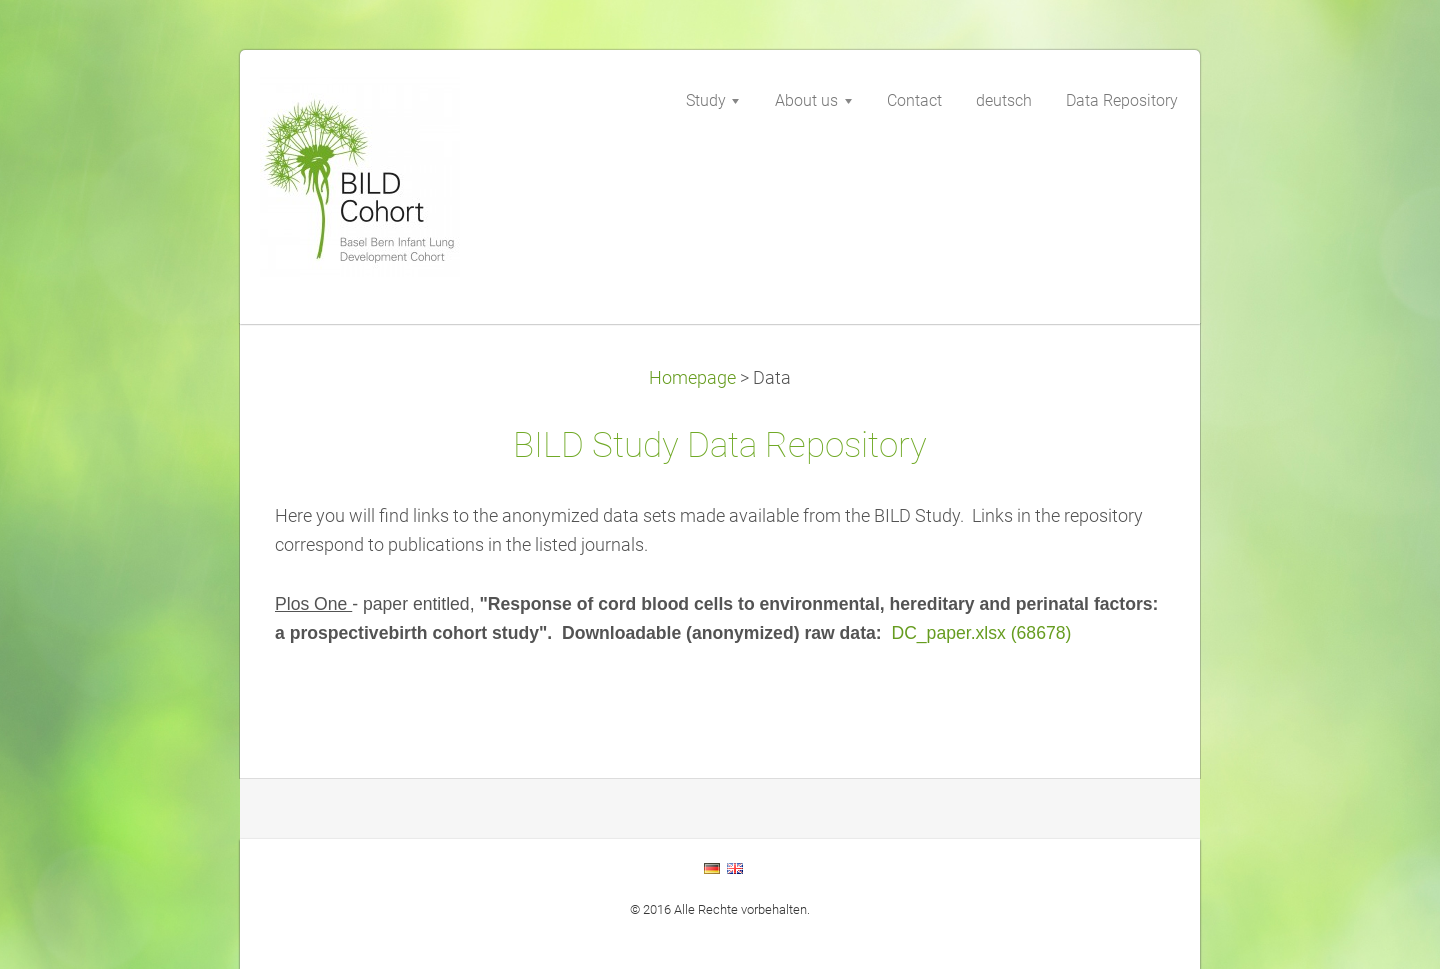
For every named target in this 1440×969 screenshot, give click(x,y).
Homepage (692, 378)
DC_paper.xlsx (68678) (981, 633)
